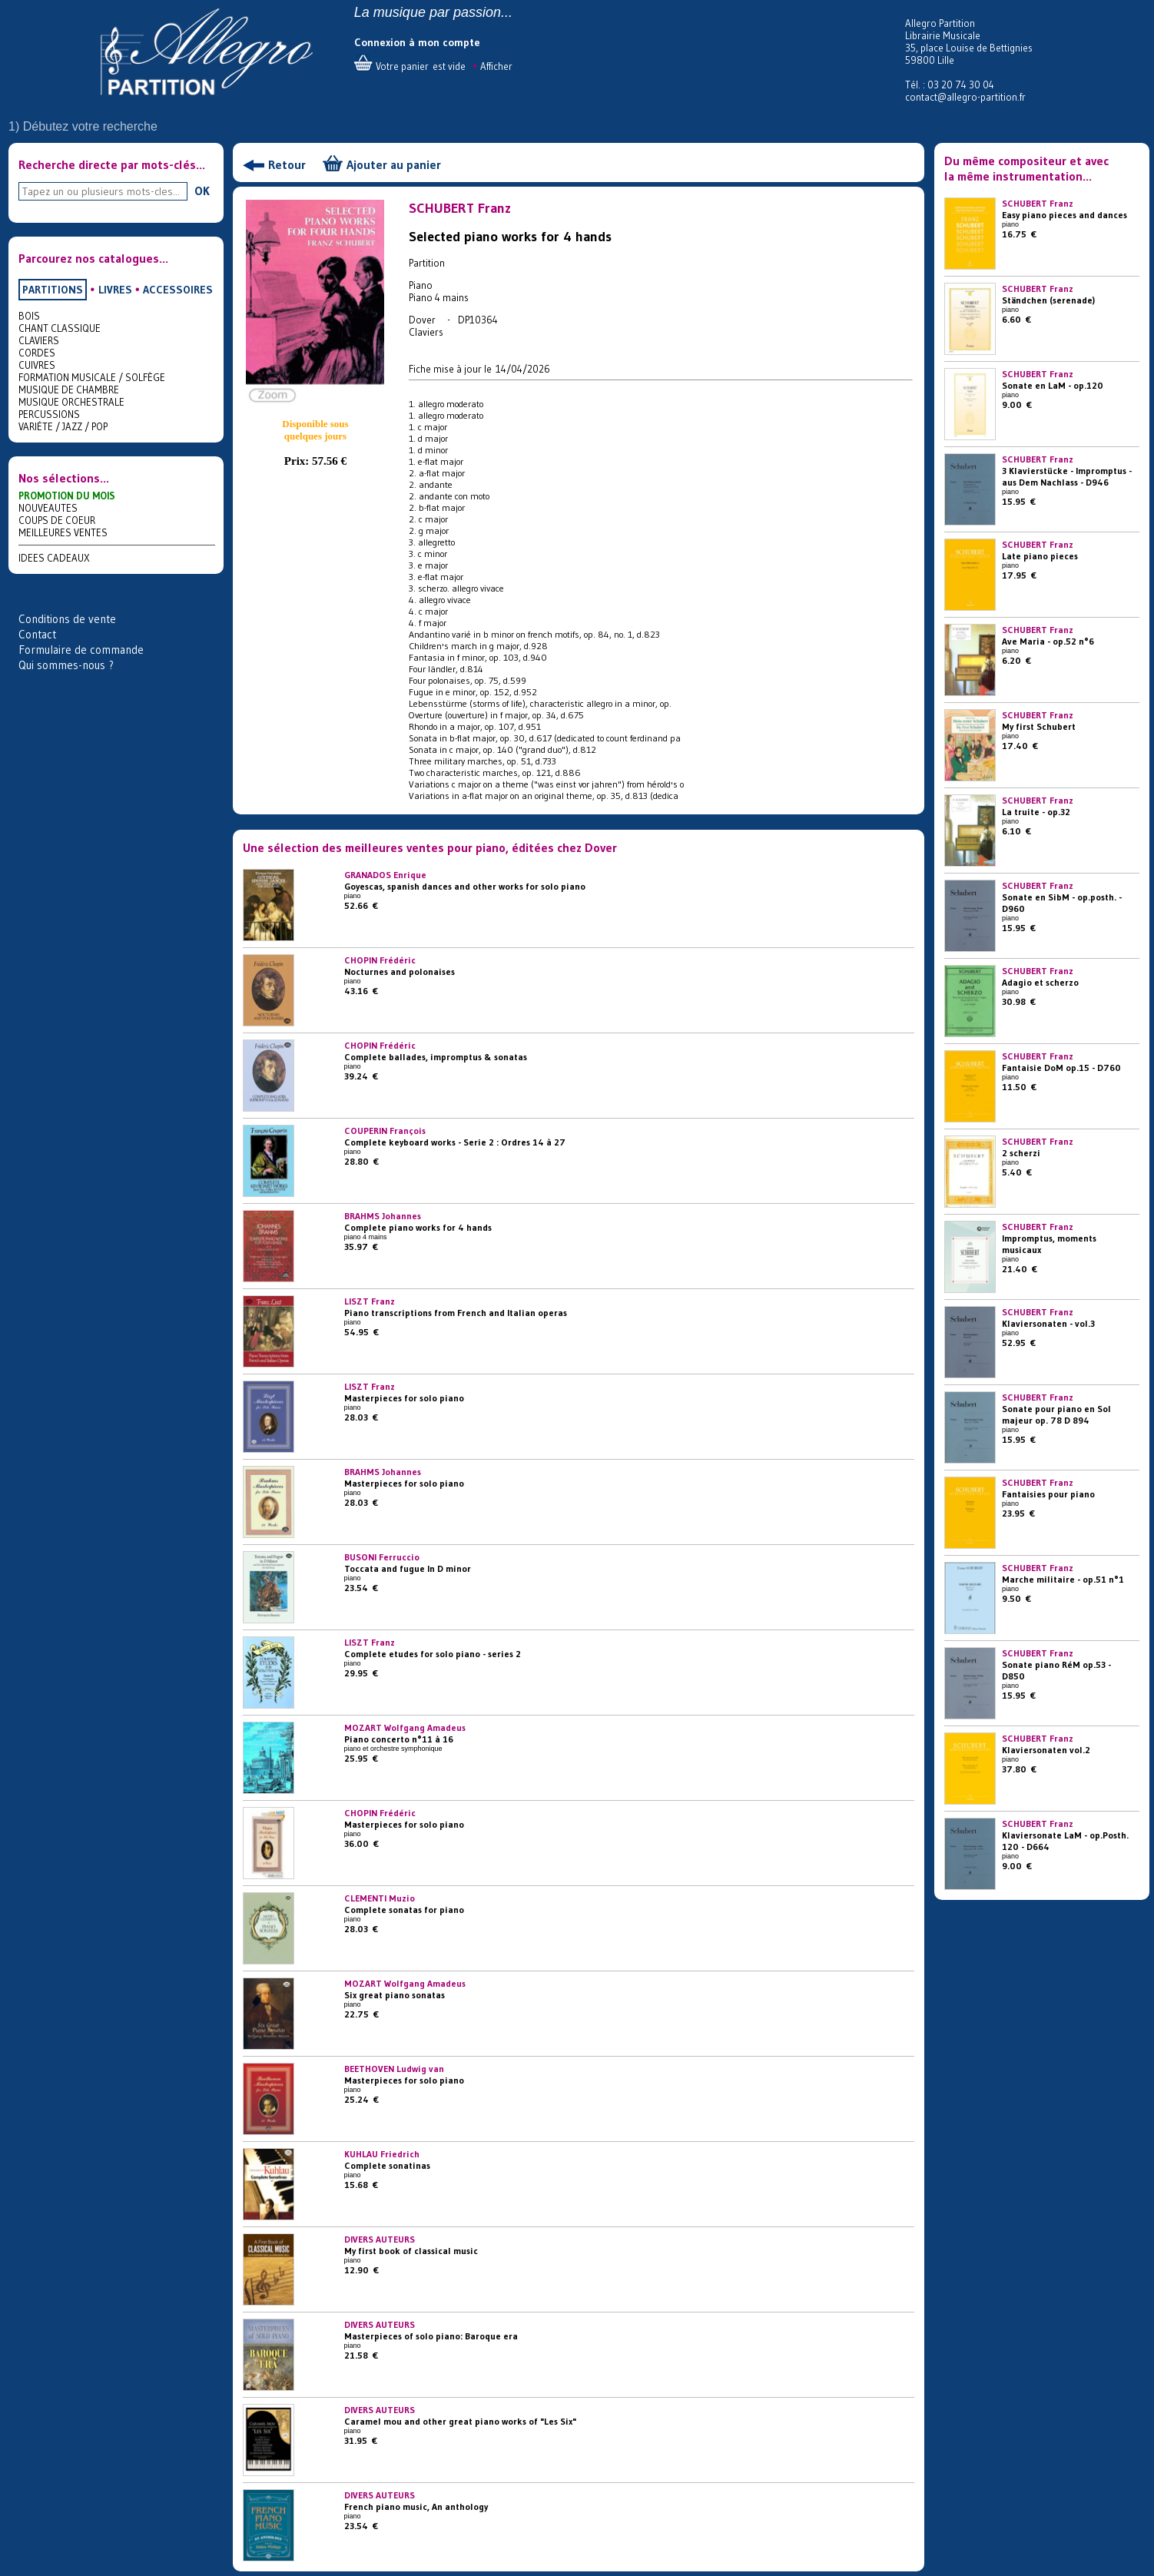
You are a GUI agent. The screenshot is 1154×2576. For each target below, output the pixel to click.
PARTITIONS (52, 290)
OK (202, 190)
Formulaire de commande (81, 649)
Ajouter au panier (394, 164)
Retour (287, 164)
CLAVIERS (38, 340)
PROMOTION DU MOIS (66, 495)
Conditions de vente (67, 619)
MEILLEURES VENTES (63, 532)
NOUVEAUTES (48, 508)
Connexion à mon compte (417, 42)
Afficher (496, 66)
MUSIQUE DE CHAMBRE (68, 389)
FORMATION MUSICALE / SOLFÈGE (91, 377)
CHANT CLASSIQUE (59, 328)
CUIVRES (36, 365)
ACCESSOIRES (178, 290)
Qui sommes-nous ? (66, 665)
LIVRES (115, 290)
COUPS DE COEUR (56, 520)
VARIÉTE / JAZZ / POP (63, 426)
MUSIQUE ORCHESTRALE (71, 402)
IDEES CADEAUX (54, 558)
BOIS (29, 316)
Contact (37, 634)
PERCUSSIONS (49, 414)
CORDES (36, 352)
